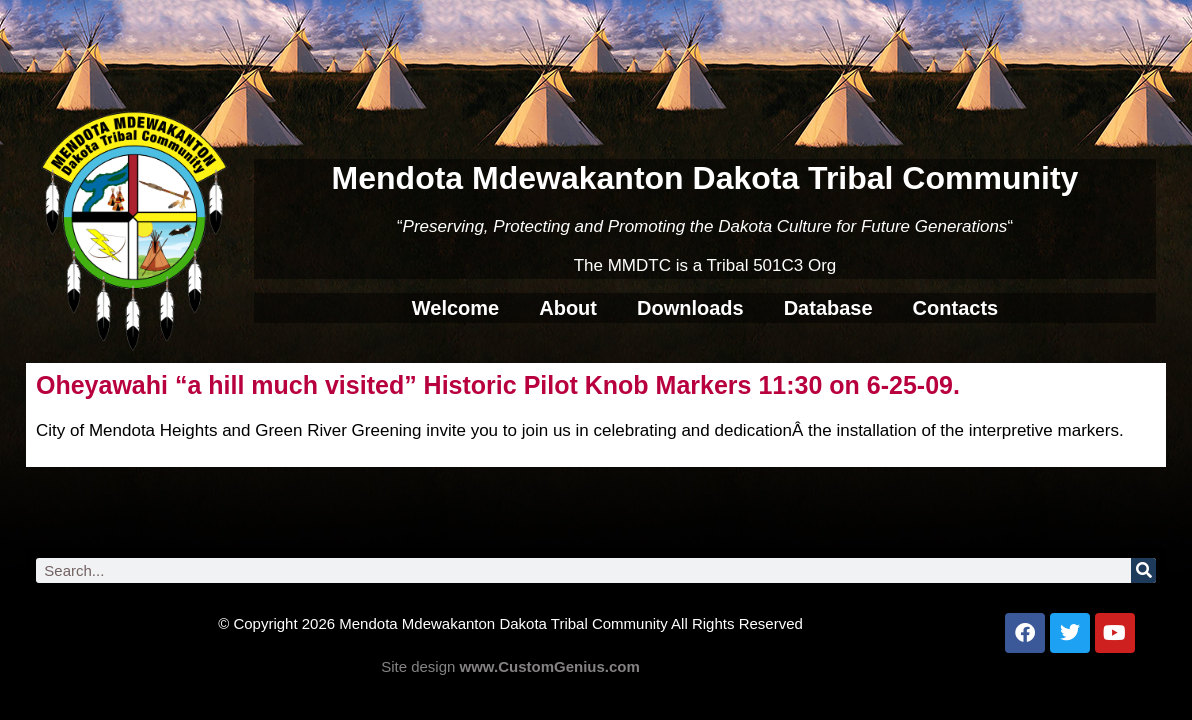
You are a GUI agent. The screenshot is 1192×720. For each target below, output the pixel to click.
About (568, 308)
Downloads (690, 308)
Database (828, 308)
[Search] (1143, 570)
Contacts (956, 308)
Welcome (455, 308)
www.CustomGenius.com (550, 666)
